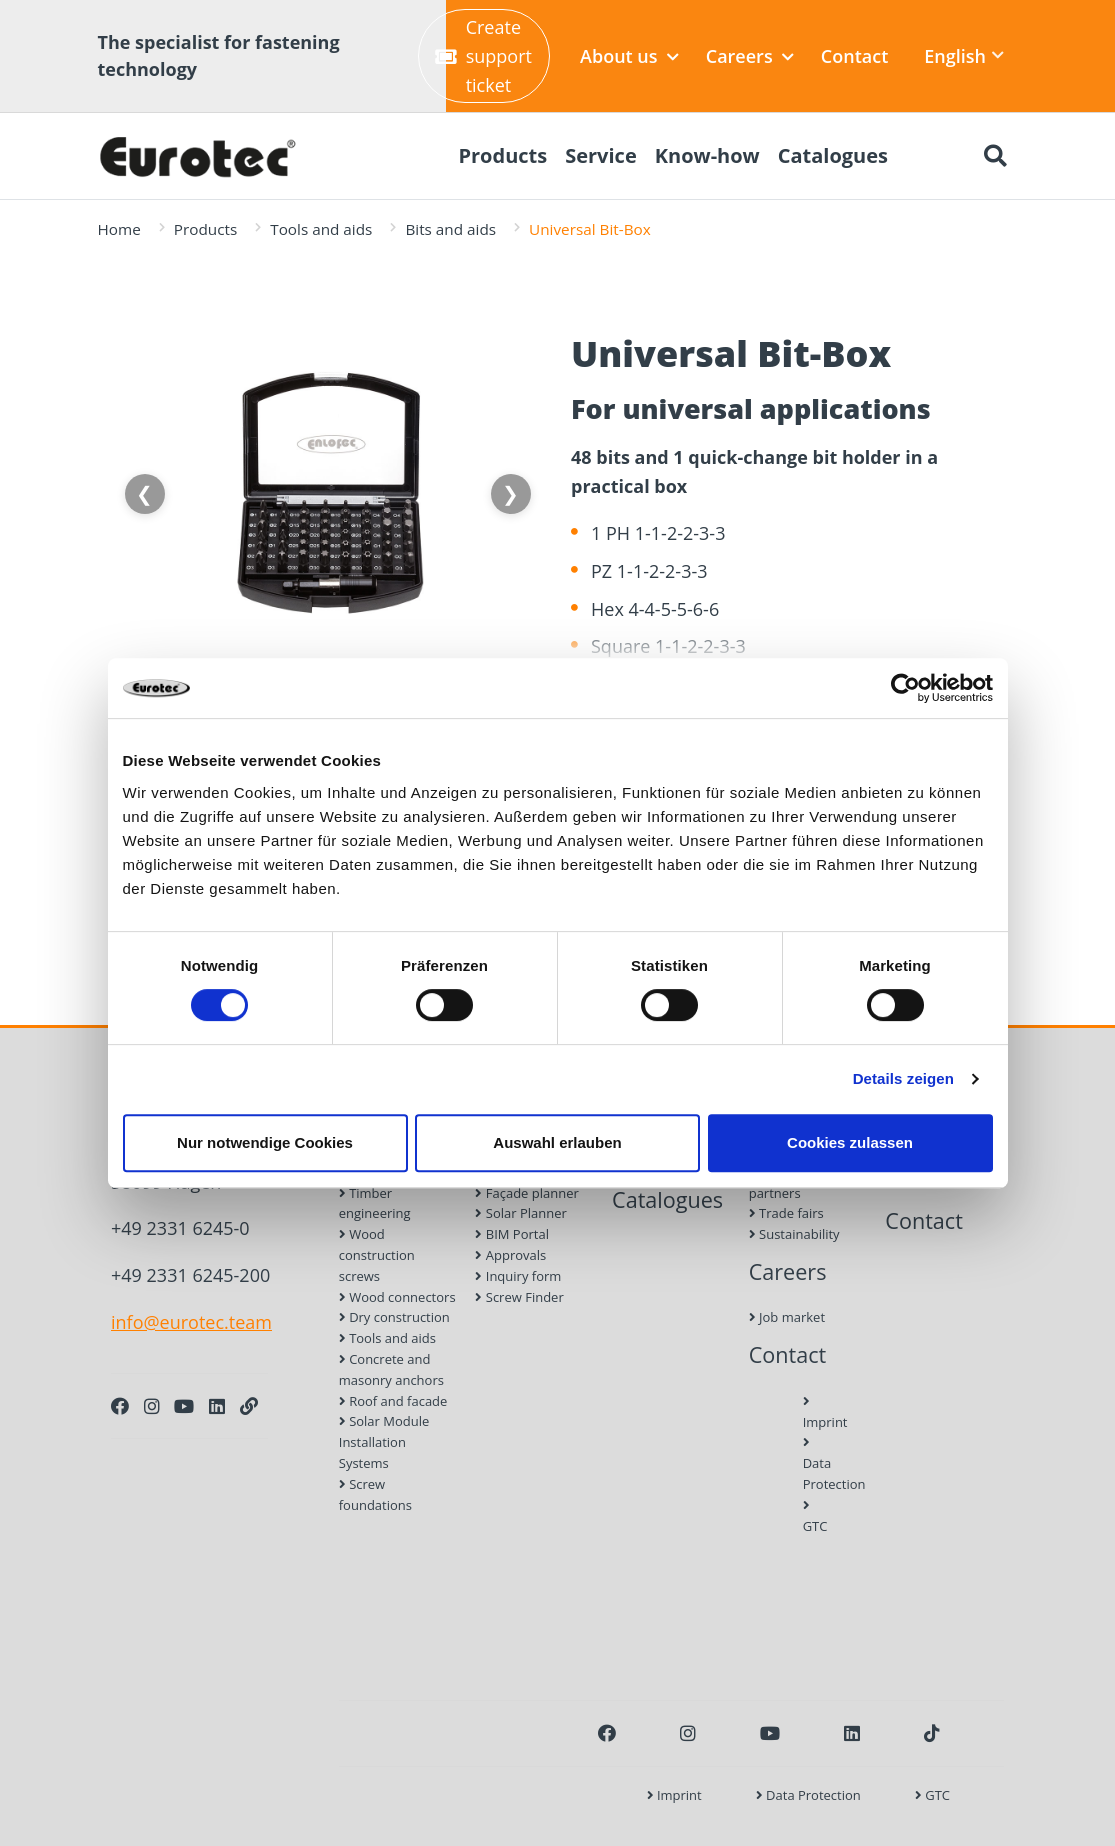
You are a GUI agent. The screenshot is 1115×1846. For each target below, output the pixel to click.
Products (205, 229)
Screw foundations (375, 1494)
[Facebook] (120, 1406)
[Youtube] (184, 1406)
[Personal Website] (249, 1406)
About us (629, 56)
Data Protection (808, 1464)
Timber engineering (375, 1203)
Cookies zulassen (850, 1142)
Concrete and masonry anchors (391, 1369)
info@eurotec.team (191, 1322)
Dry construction (394, 1317)
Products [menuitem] (502, 155)
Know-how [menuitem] (707, 155)
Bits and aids (450, 229)
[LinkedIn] (217, 1406)
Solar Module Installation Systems (384, 1442)
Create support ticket (483, 56)
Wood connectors (397, 1297)
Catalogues (667, 1199)
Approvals (510, 1255)
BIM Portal (512, 1234)
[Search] (996, 156)
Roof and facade (393, 1401)
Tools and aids (321, 229)
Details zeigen (903, 1078)
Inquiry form (518, 1276)
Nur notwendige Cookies (265, 1142)
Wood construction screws (377, 1255)
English (964, 56)
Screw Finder (519, 1297)
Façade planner (526, 1193)
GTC (808, 1517)
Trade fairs (786, 1213)
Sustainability (794, 1234)
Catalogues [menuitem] (833, 155)
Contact (854, 56)
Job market (787, 1317)
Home (119, 229)
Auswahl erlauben (557, 1142)
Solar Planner (520, 1213)
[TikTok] (932, 1733)
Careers (750, 56)
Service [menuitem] (601, 155)
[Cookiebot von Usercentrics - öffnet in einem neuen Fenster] (905, 688)
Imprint (808, 1413)
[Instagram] (152, 1406)
